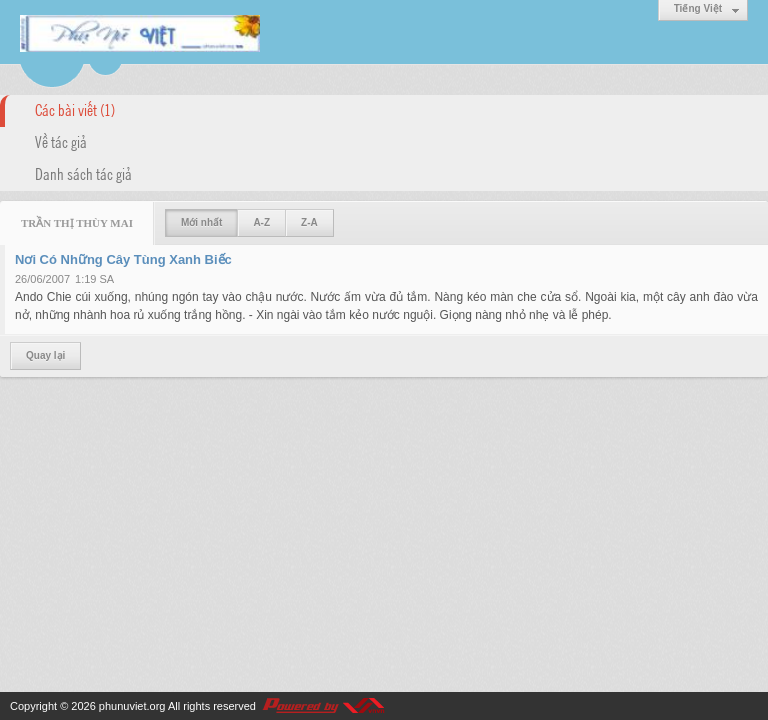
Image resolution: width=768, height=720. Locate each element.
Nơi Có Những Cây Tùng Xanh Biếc (123, 259)
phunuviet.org (132, 706)
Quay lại (45, 355)
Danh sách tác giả (83, 173)
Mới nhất (201, 222)
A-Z (261, 222)
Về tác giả (61, 141)
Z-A (309, 222)
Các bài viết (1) (75, 109)
